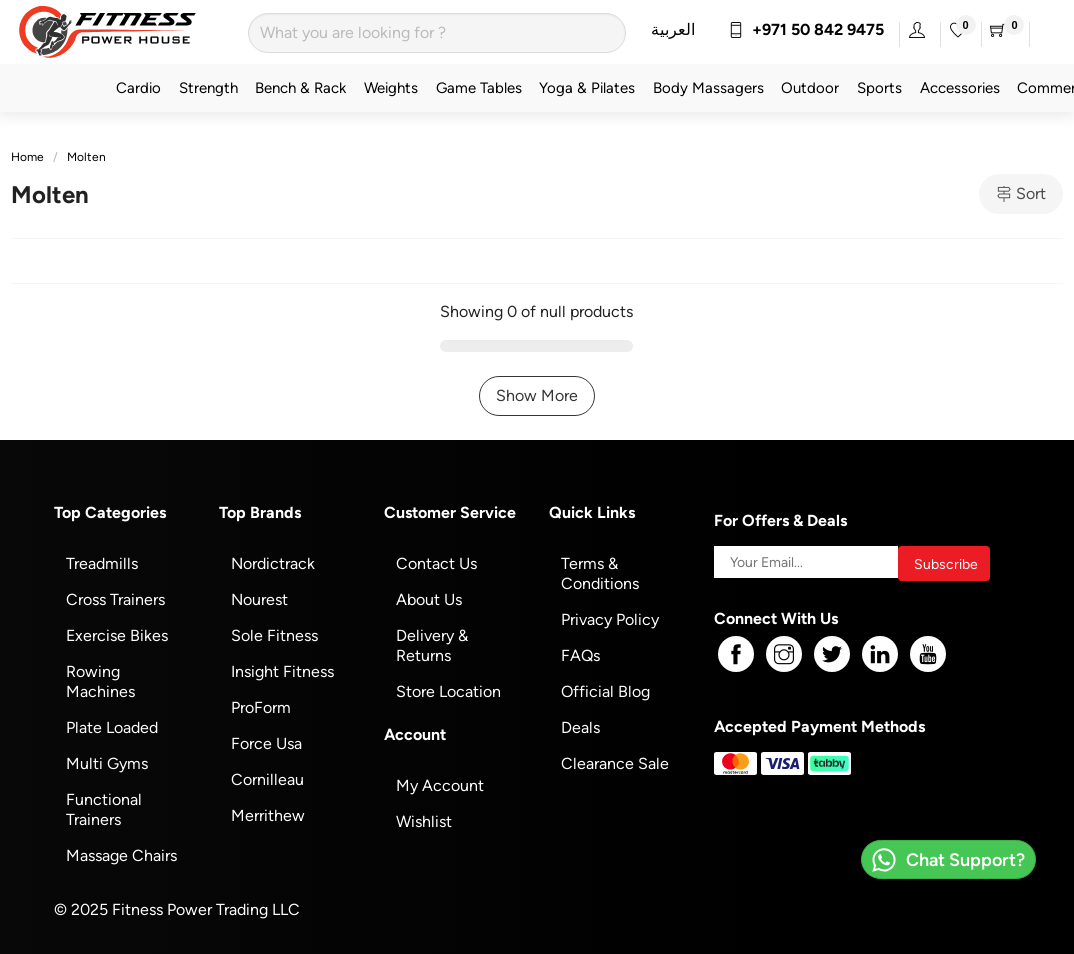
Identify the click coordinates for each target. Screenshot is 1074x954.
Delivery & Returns (432, 645)
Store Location (448, 691)
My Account (440, 785)
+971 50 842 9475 (806, 29)
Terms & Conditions (600, 573)
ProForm (261, 707)
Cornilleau (267, 779)
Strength (208, 87)
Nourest (259, 599)
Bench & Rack (300, 87)
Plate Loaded (112, 727)
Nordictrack (273, 563)
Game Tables (479, 87)
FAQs (580, 655)
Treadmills (102, 563)
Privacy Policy (610, 619)
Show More (537, 395)
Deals (580, 727)
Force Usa (266, 743)
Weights (391, 87)
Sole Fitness (274, 635)
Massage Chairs (121, 855)
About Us (429, 599)
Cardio (138, 87)
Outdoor (810, 87)
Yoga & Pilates (587, 87)
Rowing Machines (100, 681)
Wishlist (424, 821)
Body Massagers (708, 87)
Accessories (960, 87)
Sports (879, 87)
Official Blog (605, 691)
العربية (673, 29)
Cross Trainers (115, 599)
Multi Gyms (107, 763)
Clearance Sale (615, 763)
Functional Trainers (104, 809)
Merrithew (268, 815)
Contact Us (436, 563)
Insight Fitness (282, 671)
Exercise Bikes (117, 635)
